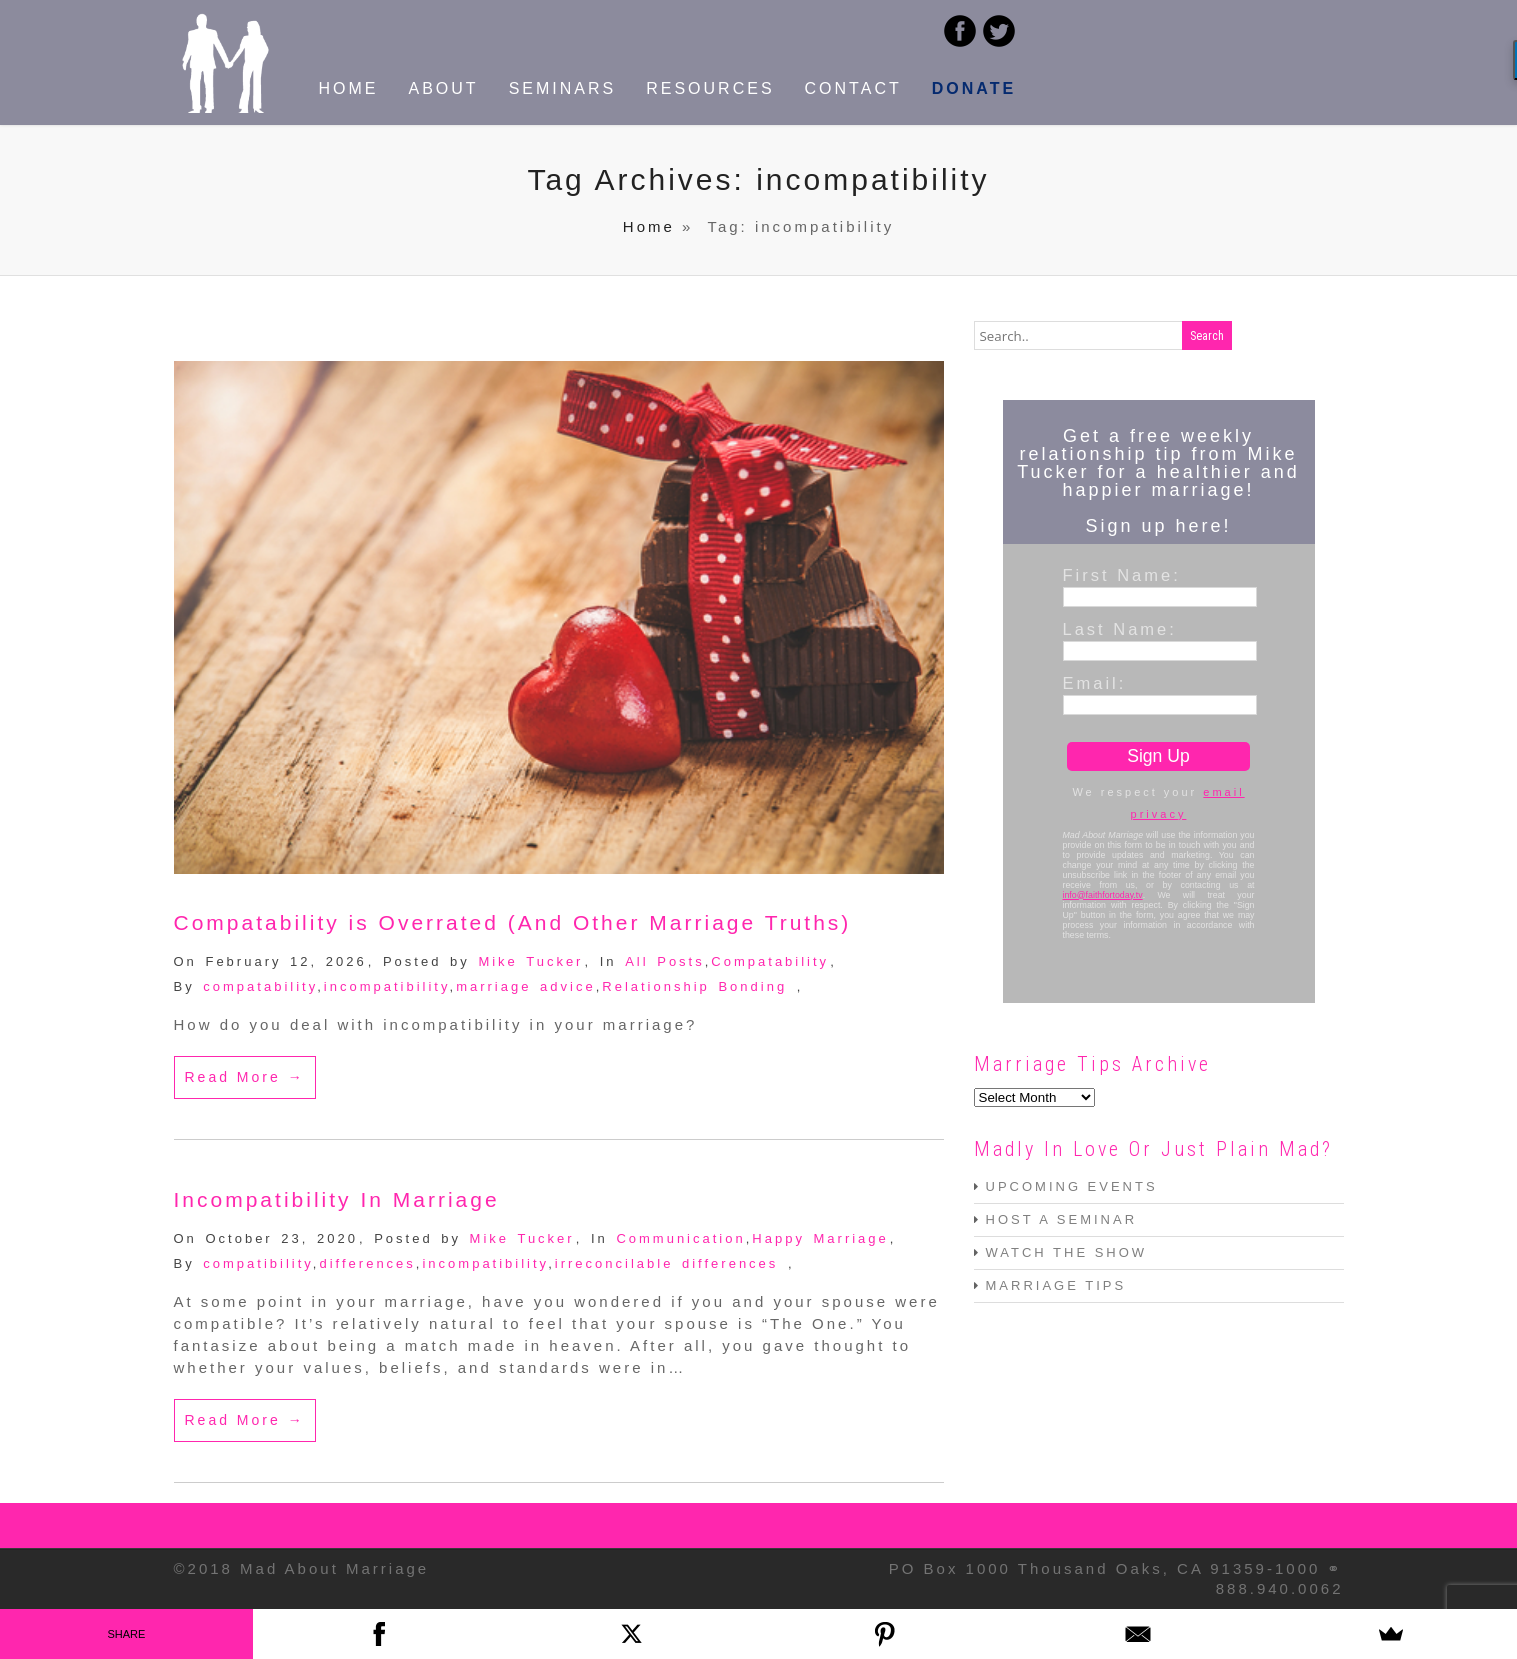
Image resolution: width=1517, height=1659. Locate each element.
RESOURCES (710, 88)
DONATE (974, 88)
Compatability (770, 961)
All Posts (665, 961)
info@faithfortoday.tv (1103, 895)
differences (367, 1263)
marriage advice (526, 986)
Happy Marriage (820, 1238)
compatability (260, 986)
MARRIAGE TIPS (1056, 1285)
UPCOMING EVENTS (1072, 1186)
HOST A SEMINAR (1062, 1219)
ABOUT (444, 88)
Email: (1095, 683)
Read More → (245, 1077)
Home (649, 226)
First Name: (1122, 575)
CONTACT (853, 88)
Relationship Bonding (694, 986)
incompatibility (387, 986)
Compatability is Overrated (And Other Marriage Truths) (513, 922)
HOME (349, 88)
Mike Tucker (530, 961)
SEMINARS (563, 88)
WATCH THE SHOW (1067, 1252)
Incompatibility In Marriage (337, 1199)
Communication (680, 1238)
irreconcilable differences (667, 1263)
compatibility (258, 1263)
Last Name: (1120, 629)
